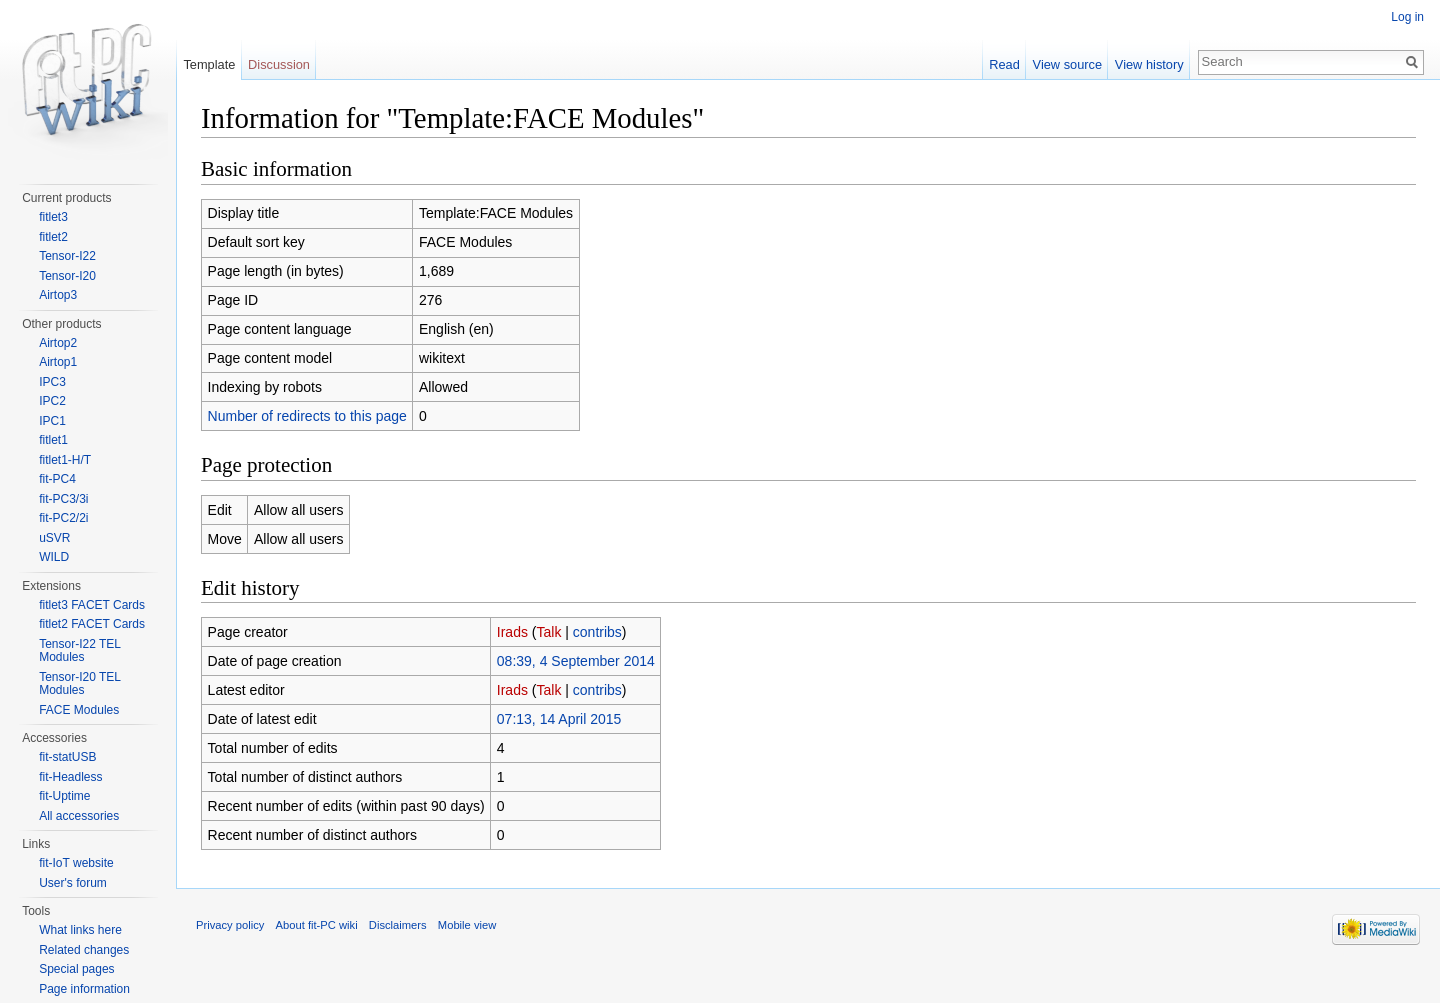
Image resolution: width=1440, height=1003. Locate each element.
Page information (84, 989)
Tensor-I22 (67, 256)
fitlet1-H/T (65, 460)
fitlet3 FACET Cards (92, 605)
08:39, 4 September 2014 (576, 661)
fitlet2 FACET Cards (92, 624)
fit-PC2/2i (63, 518)
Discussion (279, 64)
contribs (597, 632)
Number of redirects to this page (307, 416)
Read (1004, 64)
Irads (512, 632)
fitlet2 (53, 237)
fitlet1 (53, 440)
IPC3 (52, 382)
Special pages (76, 969)
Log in (1407, 17)
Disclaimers (398, 925)
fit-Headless (70, 777)
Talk (549, 632)
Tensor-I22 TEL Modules (79, 651)
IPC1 (52, 421)
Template (209, 64)
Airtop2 (58, 343)
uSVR (54, 538)
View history (1149, 64)
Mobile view (467, 925)
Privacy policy (230, 925)
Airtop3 (58, 295)
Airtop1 (58, 362)
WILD (54, 557)
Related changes (84, 950)
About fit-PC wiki (317, 925)
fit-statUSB (67, 757)
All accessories (79, 816)
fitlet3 (53, 217)
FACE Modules (79, 710)
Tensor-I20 (67, 276)
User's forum (73, 883)
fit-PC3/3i (63, 499)
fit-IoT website (76, 863)
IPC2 (52, 401)
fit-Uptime (64, 796)
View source (1067, 64)
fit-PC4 (57, 479)
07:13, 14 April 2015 (559, 719)
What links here (80, 930)
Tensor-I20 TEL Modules (79, 684)
